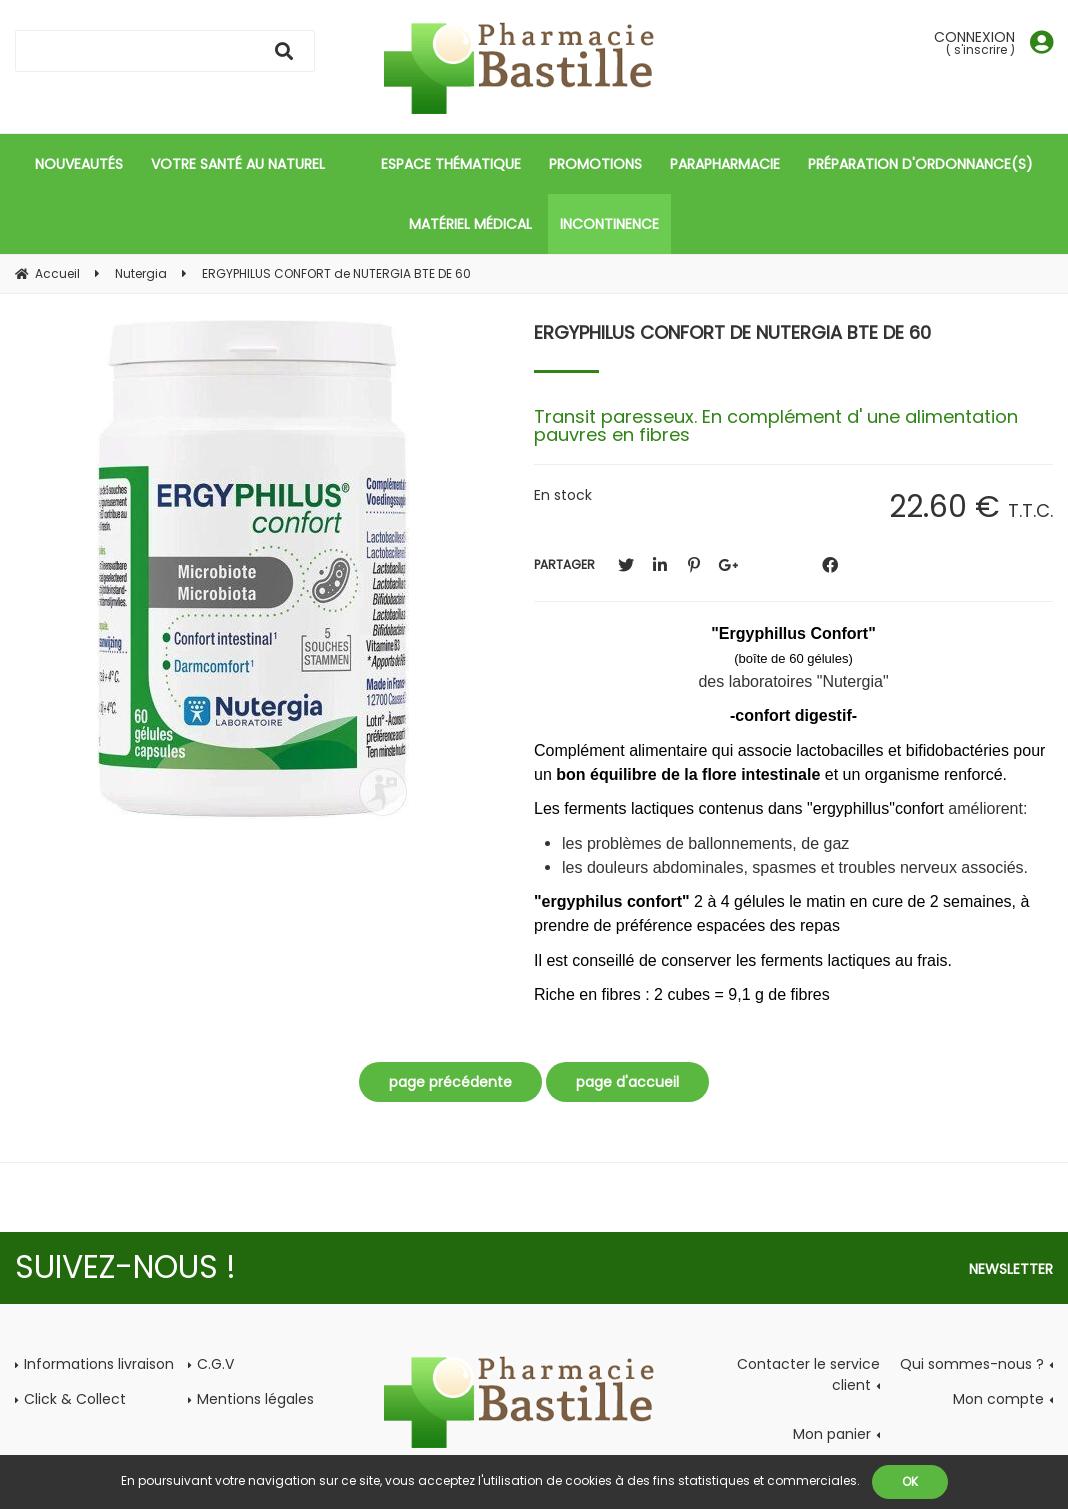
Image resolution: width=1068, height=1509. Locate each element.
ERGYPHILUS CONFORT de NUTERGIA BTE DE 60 (732, 332)
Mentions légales (255, 1399)
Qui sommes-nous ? (972, 1364)
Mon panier (832, 1434)
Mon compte (998, 1399)
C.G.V (215, 1364)
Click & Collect (75, 1399)
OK (910, 1481)
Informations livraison (99, 1364)
